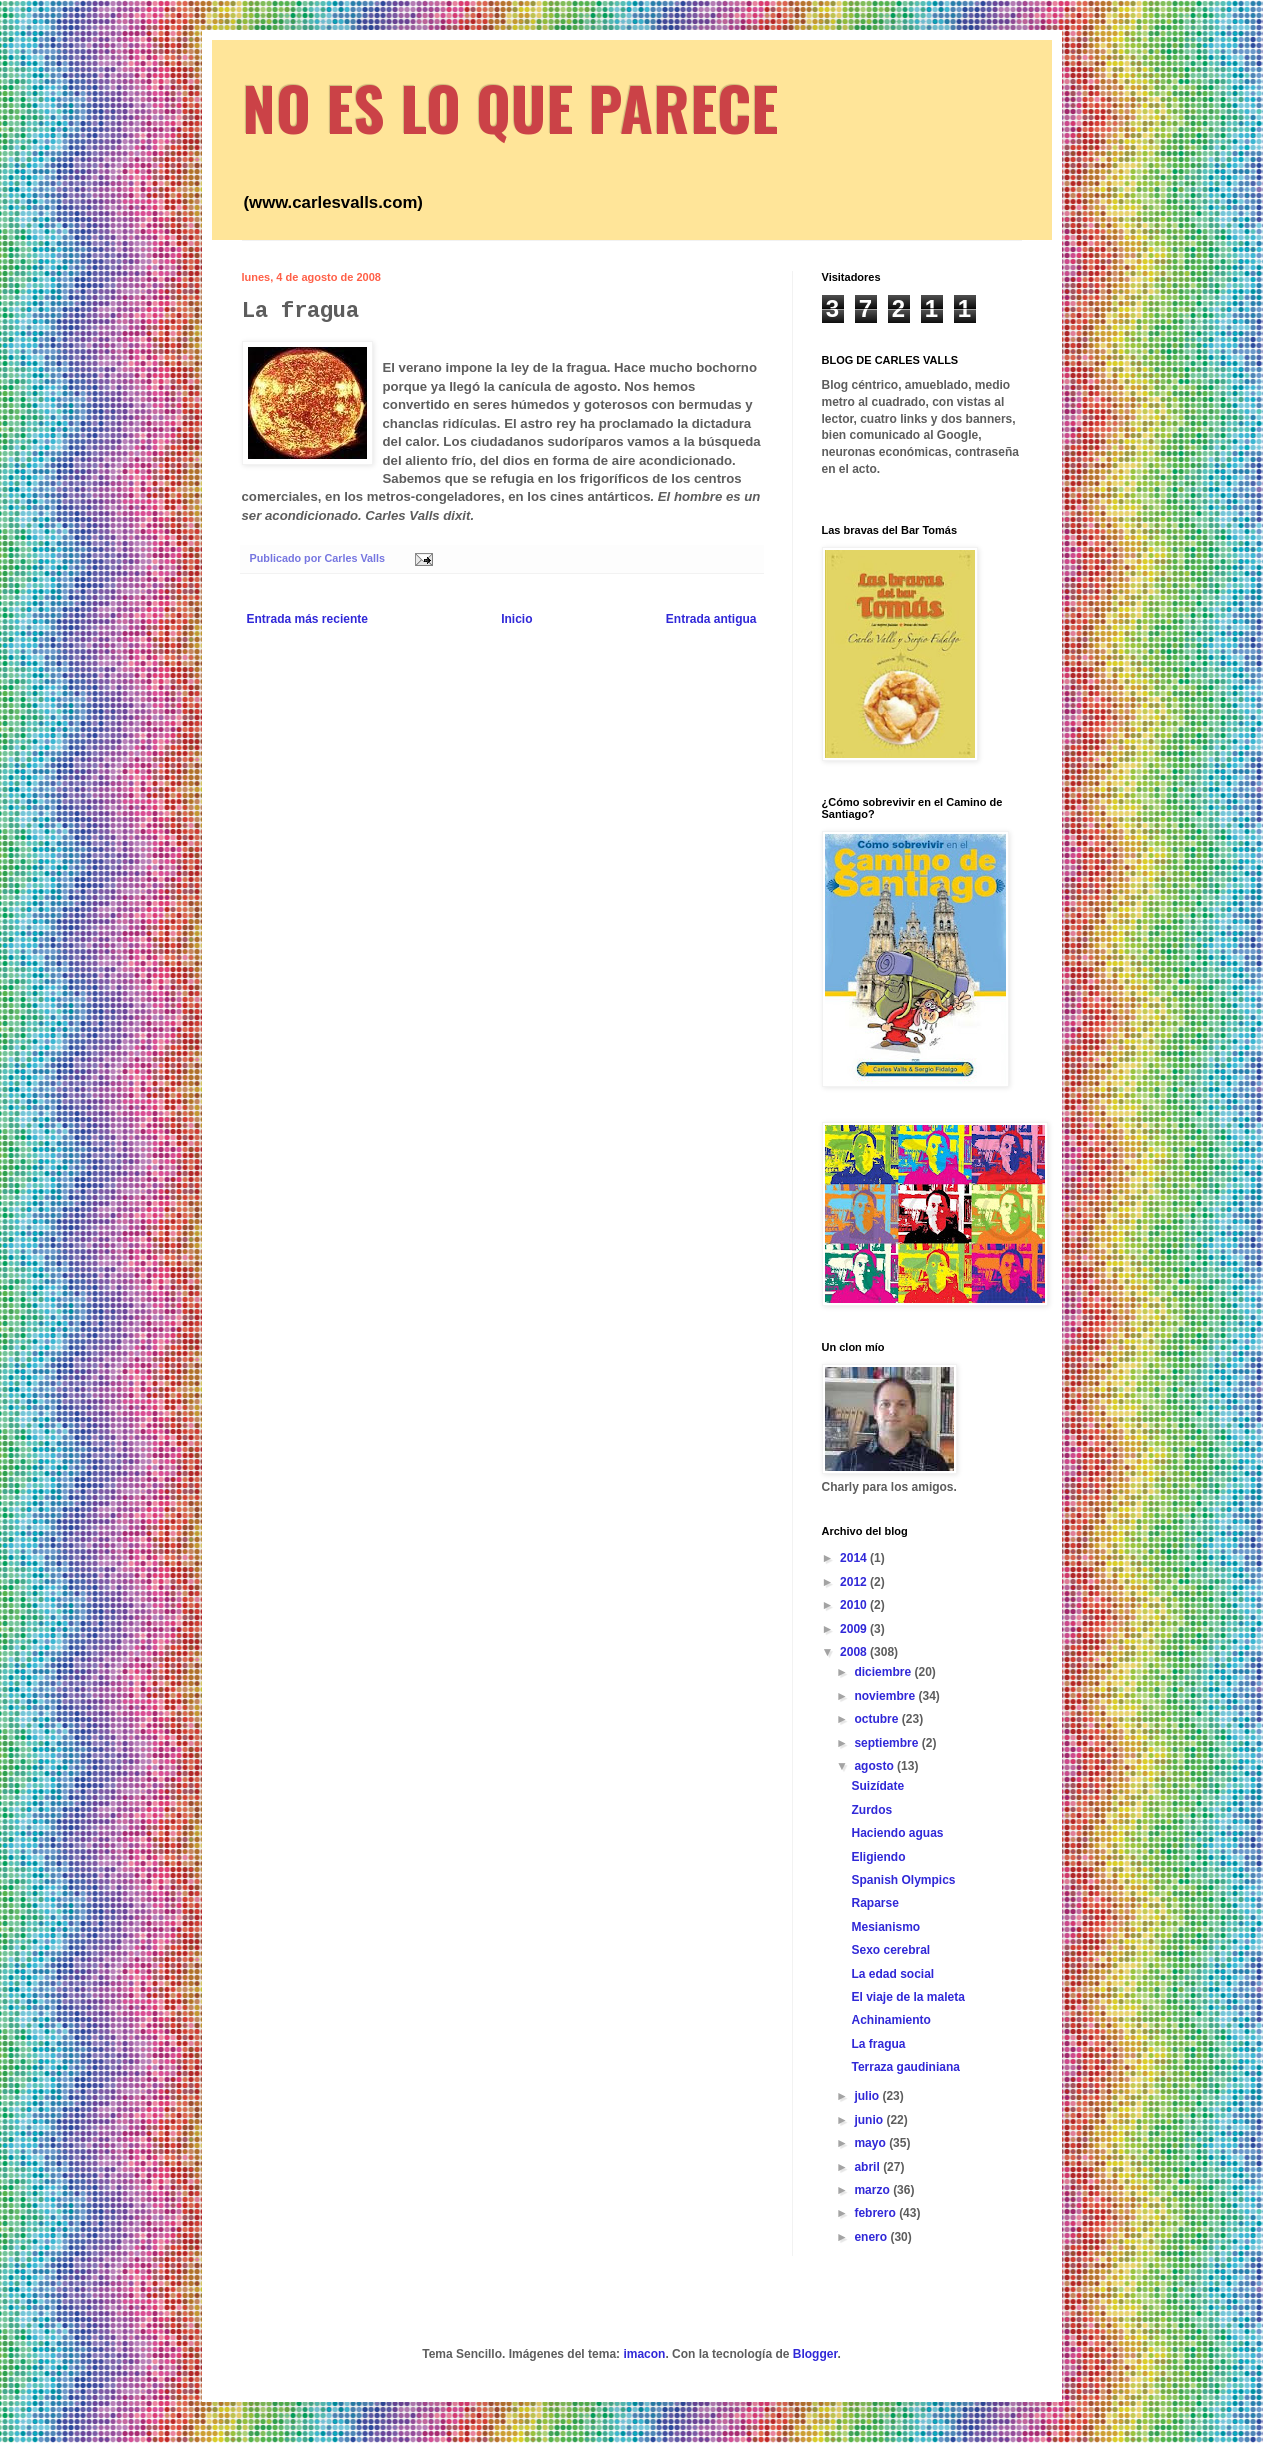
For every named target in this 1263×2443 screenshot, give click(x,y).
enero (872, 2237)
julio (868, 2096)
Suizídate (877, 1786)
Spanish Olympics (903, 1880)
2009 (855, 1629)
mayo (871, 2143)
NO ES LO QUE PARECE (510, 106)
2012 (855, 1582)
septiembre (887, 1743)
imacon (644, 2354)
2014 (855, 1558)
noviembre (886, 1696)
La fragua (878, 2044)
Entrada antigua (711, 619)
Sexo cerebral (890, 1950)
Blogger (815, 2354)
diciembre (884, 1672)
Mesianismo (885, 1927)
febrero (876, 2213)
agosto (875, 1766)
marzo (873, 2190)
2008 (855, 1652)
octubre (877, 1719)
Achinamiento (890, 2020)
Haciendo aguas (897, 1833)
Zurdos (871, 1810)
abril (868, 2167)
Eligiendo (878, 1857)
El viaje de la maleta (907, 1997)
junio (870, 2120)
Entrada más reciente (307, 619)
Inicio (516, 619)
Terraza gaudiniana (905, 2067)
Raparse (874, 1903)
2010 (855, 1605)
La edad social (892, 1974)
